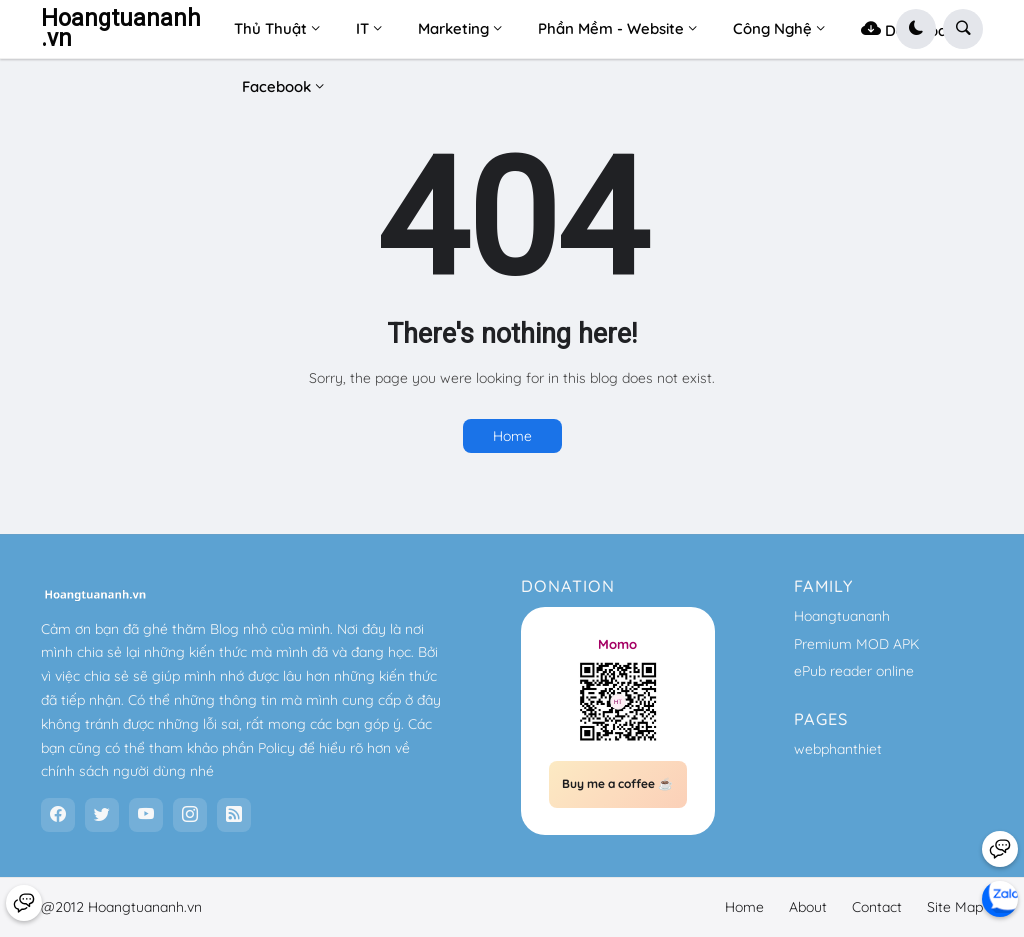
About (808, 907)
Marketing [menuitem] (453, 28)
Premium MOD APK (856, 644)
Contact (877, 907)
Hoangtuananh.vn (121, 28)
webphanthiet (838, 749)
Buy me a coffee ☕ (617, 783)
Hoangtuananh (842, 616)
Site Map (955, 907)
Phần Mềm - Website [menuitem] (611, 28)
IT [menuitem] (362, 28)
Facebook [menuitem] (276, 86)
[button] (916, 29)
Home (512, 436)
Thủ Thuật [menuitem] (270, 28)
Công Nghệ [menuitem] (772, 28)
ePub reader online (854, 671)
